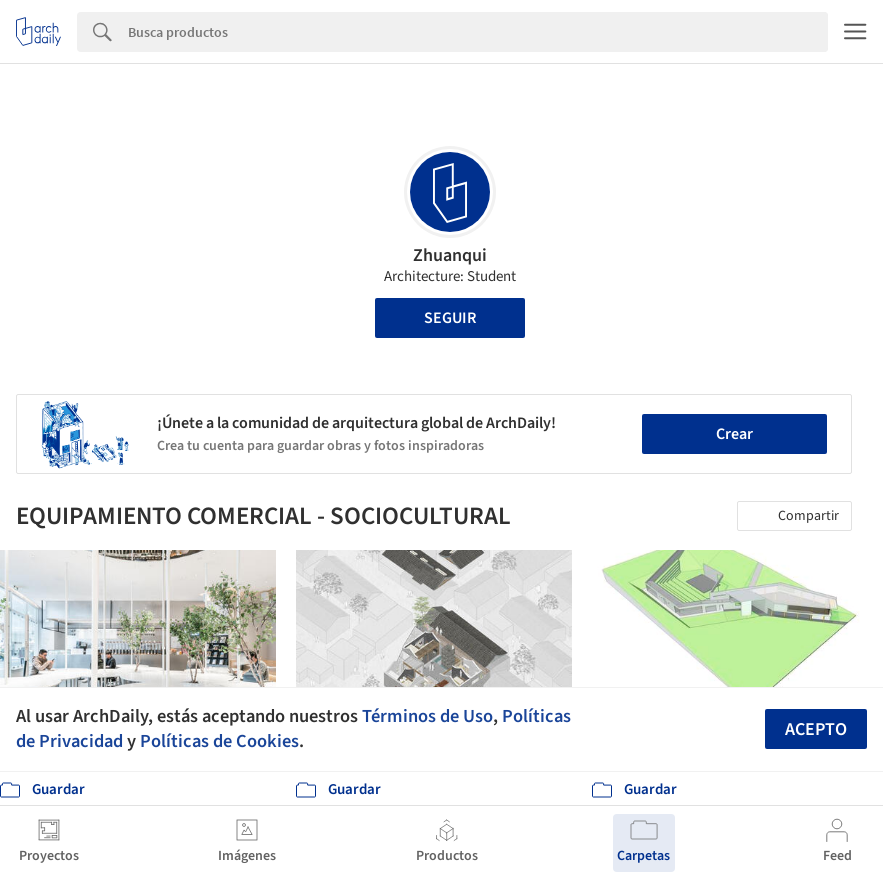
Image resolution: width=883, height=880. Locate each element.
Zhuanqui (450, 255)
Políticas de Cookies (219, 741)
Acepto (816, 729)
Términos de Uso (427, 716)
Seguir (450, 318)
